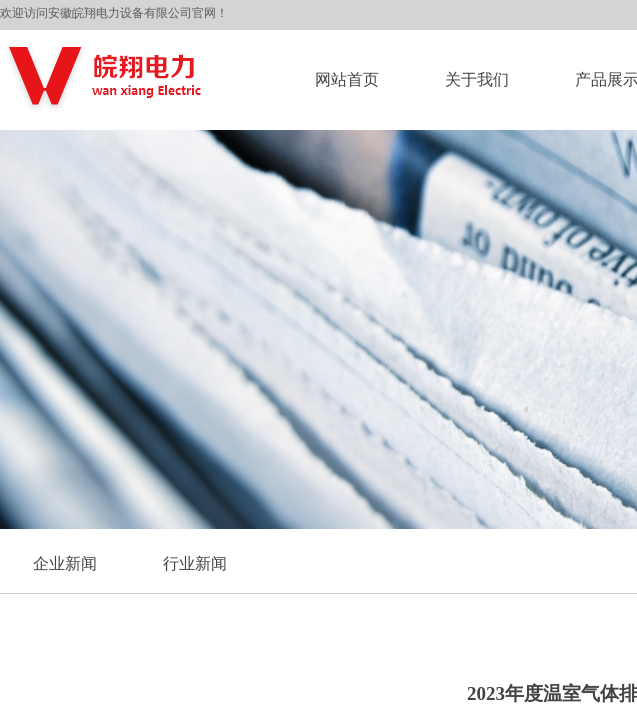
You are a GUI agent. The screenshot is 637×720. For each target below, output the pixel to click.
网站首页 (347, 79)
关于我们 (477, 79)
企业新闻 (65, 563)
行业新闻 (195, 563)
